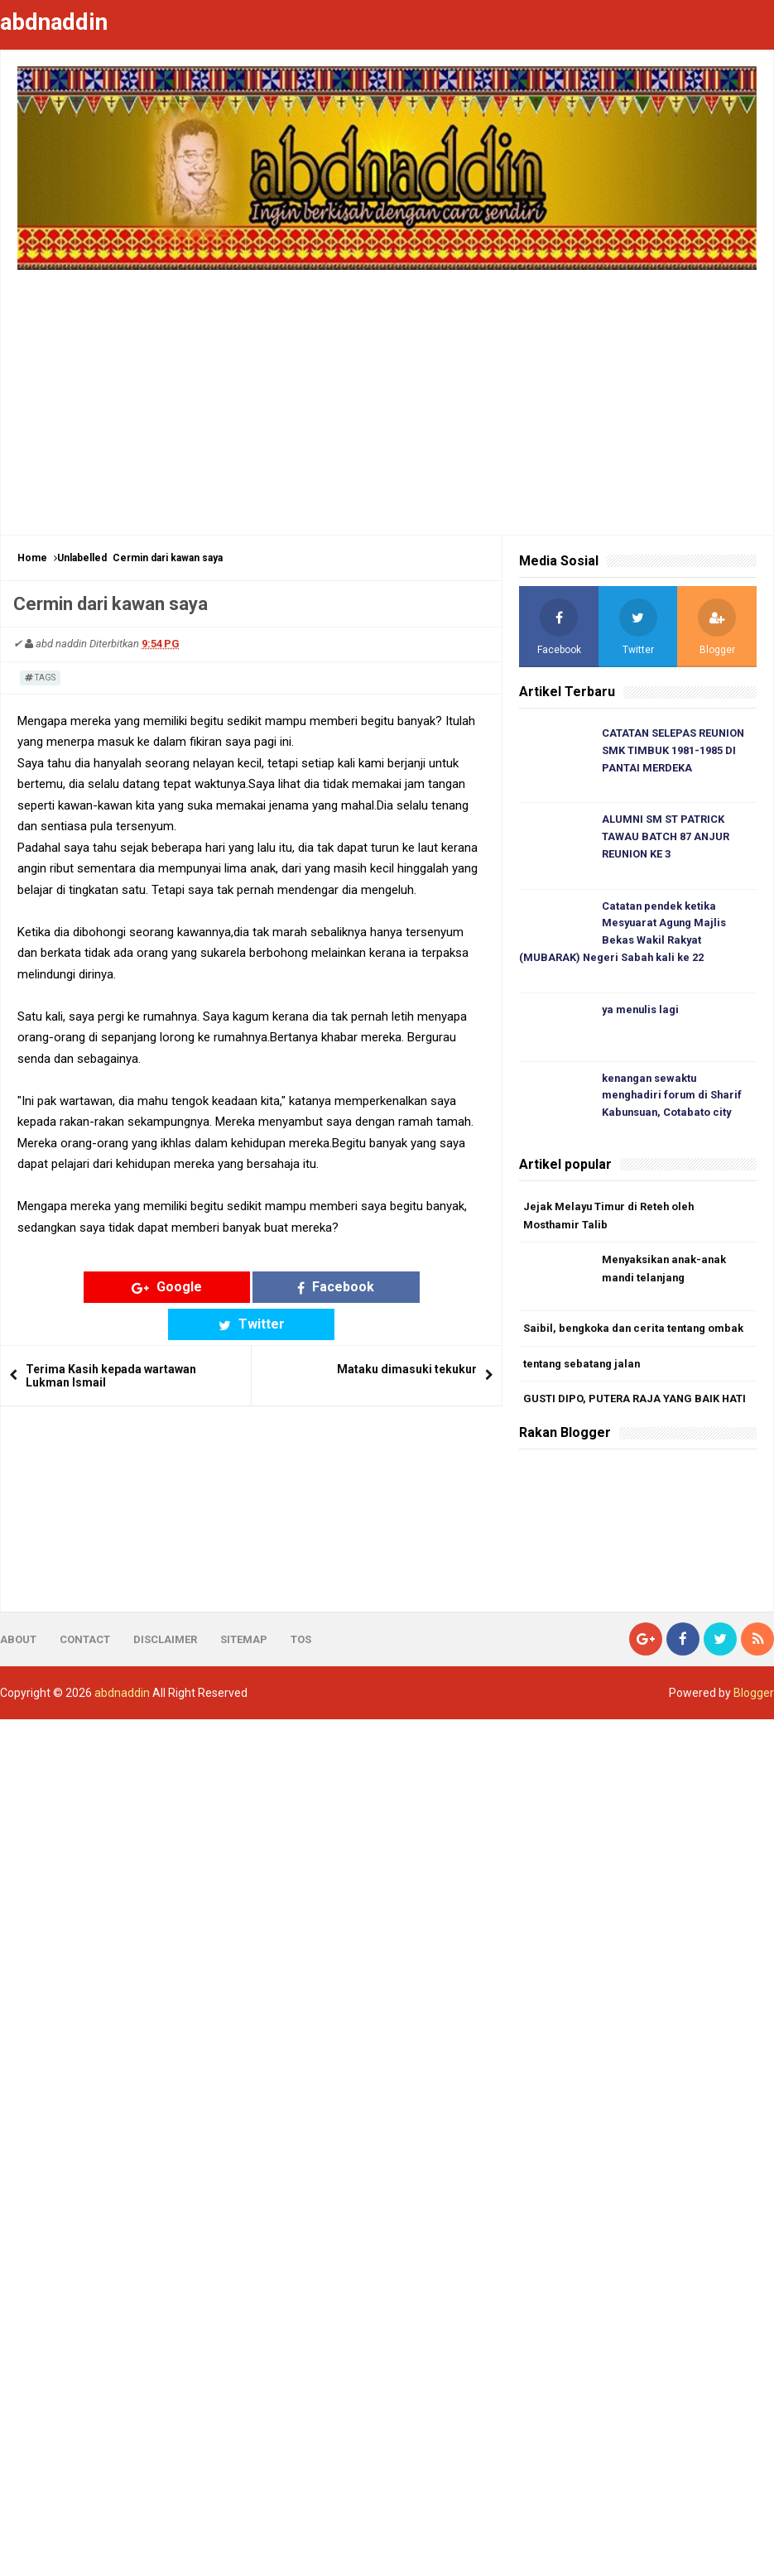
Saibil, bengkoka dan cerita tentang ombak (635, 1331)
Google (127, 1287)
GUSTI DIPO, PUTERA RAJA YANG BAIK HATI (635, 1402)
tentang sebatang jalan (583, 1367)
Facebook (251, 1287)
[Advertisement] (387, 394)
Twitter (376, 1287)
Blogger (753, 1697)
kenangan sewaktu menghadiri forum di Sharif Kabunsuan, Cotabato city (673, 1098)
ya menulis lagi (641, 1012)
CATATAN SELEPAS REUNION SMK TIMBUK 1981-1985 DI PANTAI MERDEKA (674, 751)
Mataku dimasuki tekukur (407, 1332)
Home (32, 558)
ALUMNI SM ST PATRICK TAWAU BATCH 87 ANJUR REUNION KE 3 (666, 838)
